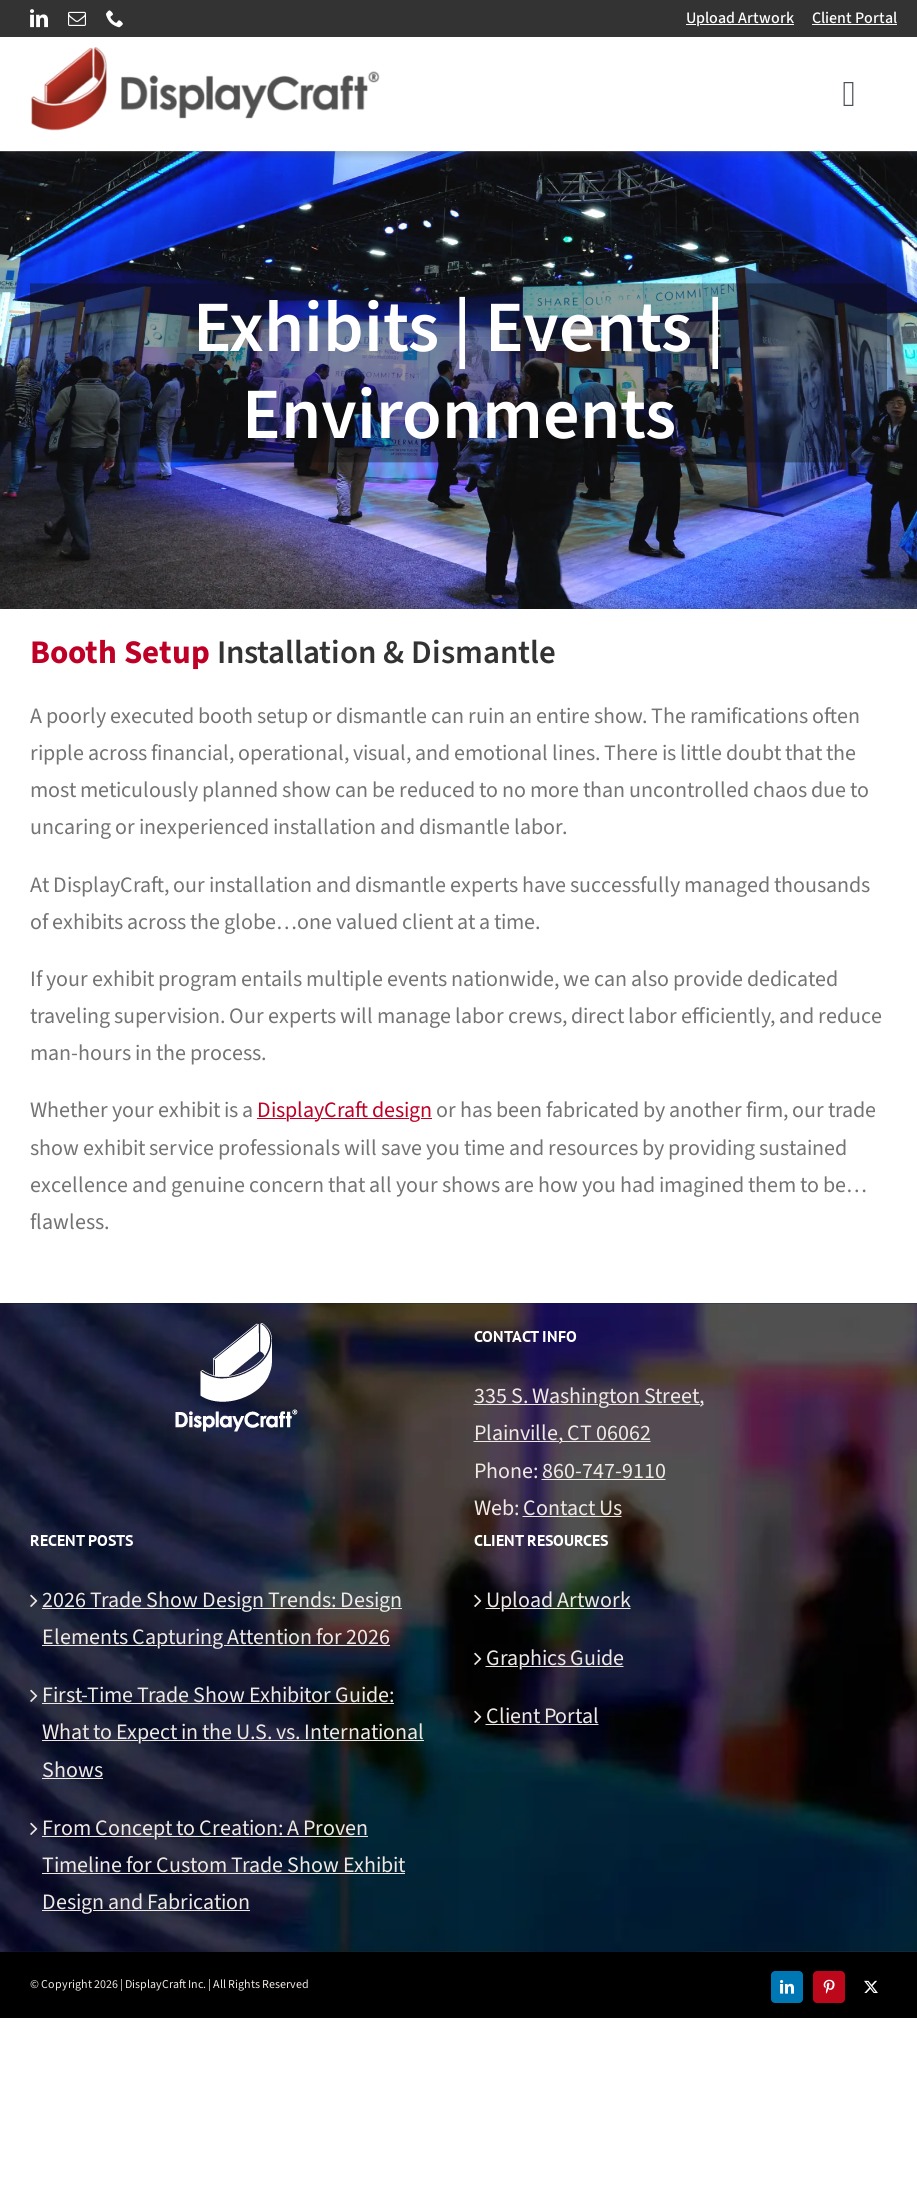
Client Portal (854, 18)
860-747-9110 (604, 1471)
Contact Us (572, 1508)
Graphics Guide (555, 1658)
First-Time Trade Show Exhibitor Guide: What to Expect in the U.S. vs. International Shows (233, 1732)
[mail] (77, 18)
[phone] (115, 18)
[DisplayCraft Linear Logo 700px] (205, 58)
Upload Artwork (740, 18)
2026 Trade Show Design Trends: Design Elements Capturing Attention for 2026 (222, 1618)
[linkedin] (39, 18)
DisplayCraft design (344, 1110)
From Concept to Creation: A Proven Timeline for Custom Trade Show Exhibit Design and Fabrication (223, 1865)
